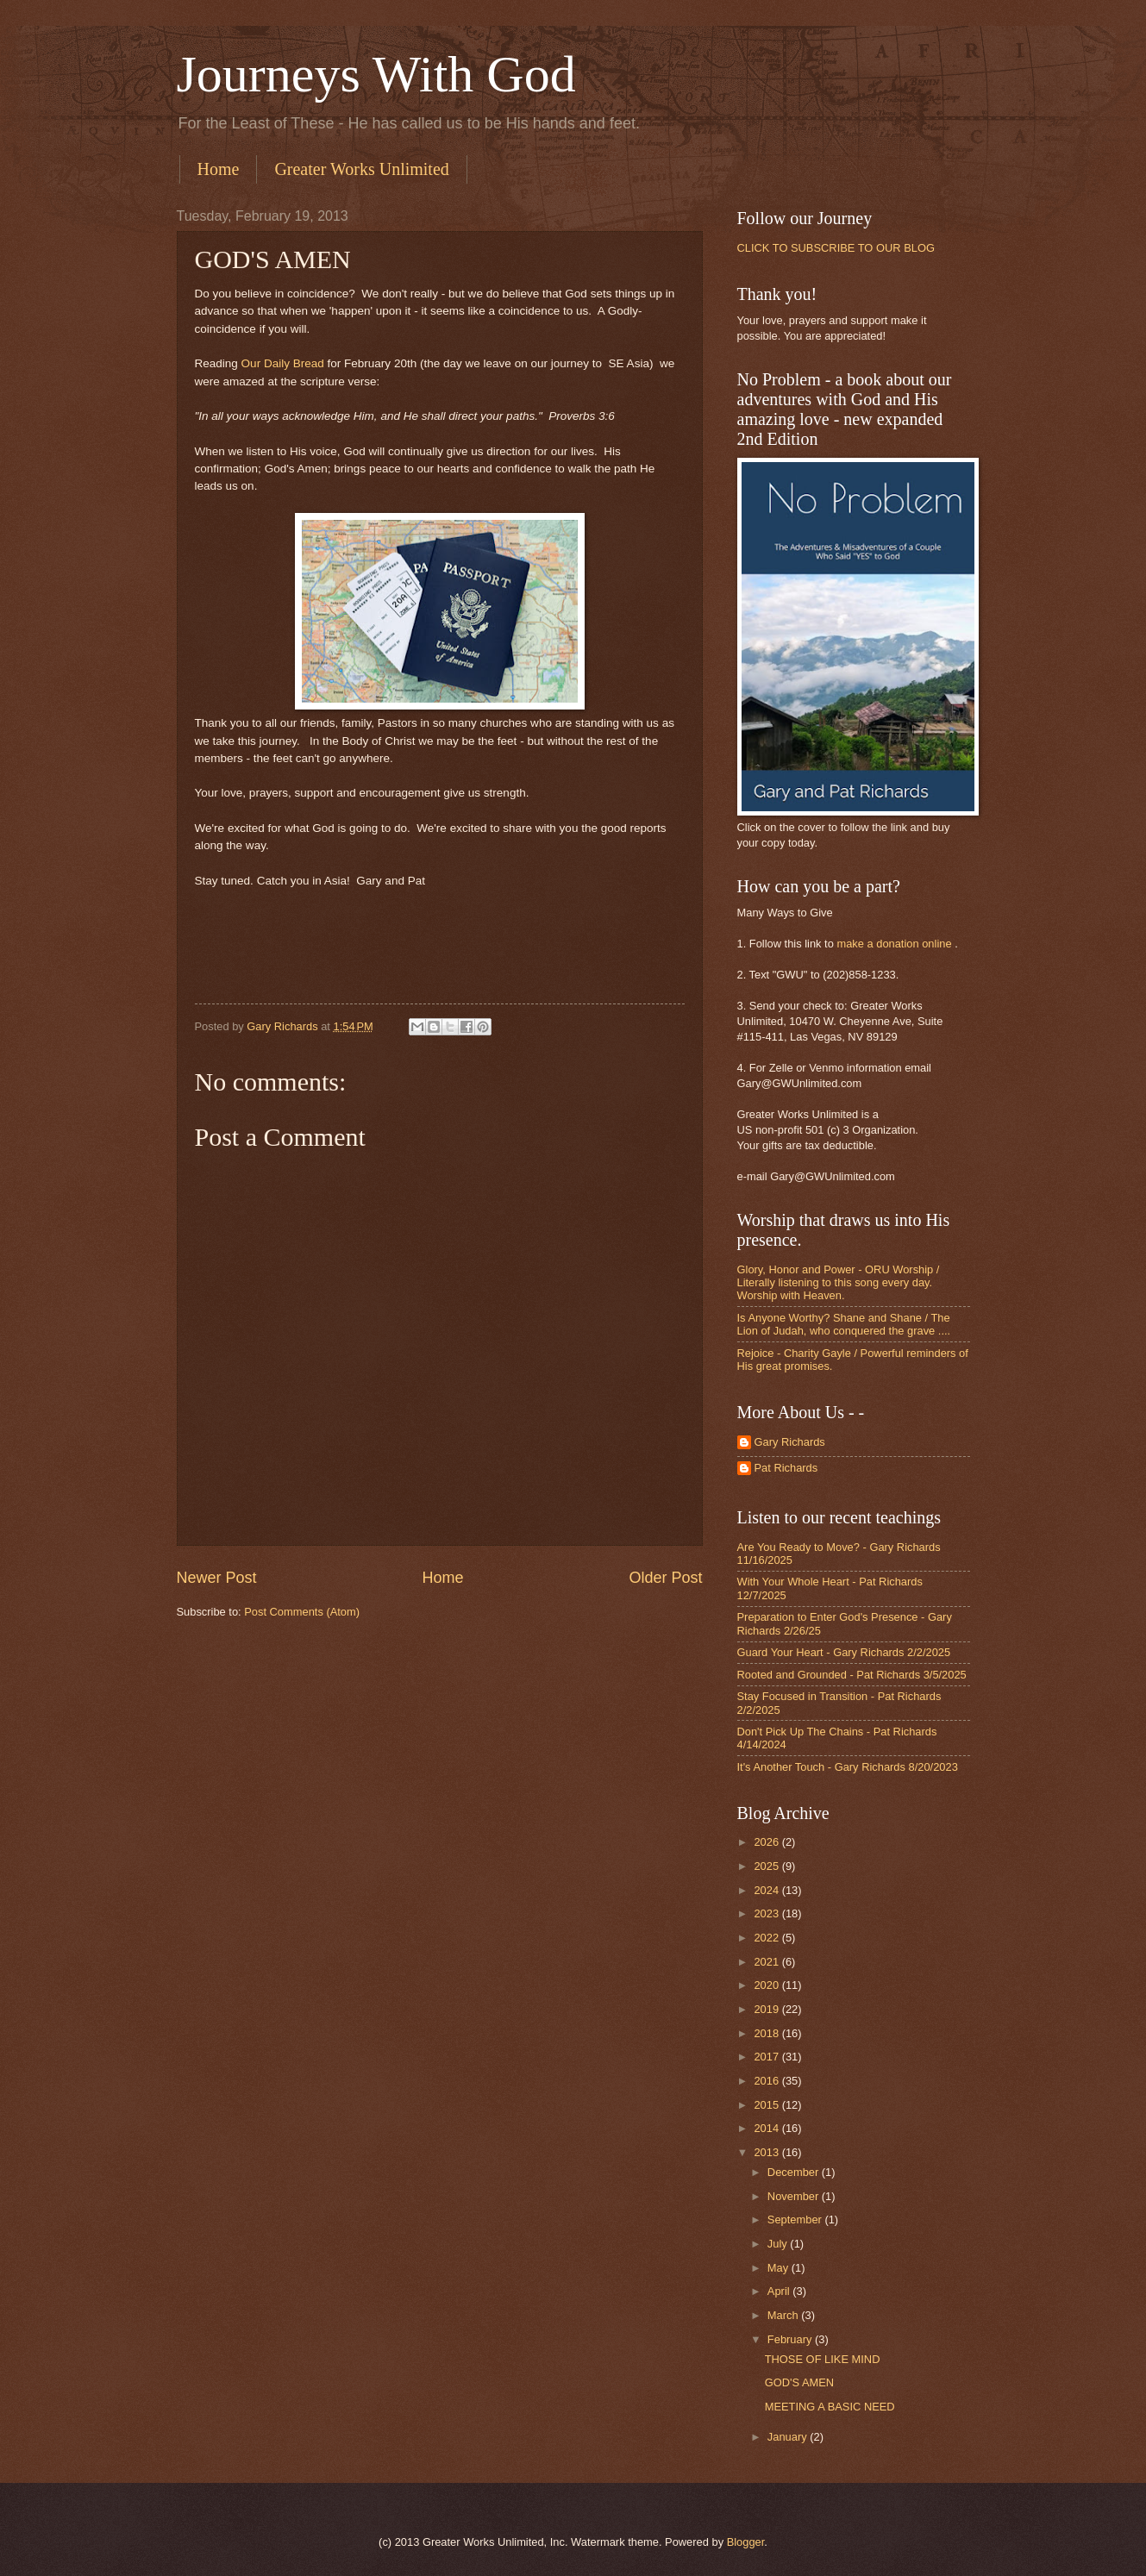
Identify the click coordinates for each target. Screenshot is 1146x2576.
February (791, 2339)
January (788, 2436)
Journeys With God (376, 74)
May (779, 2267)
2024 (767, 1890)
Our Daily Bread (282, 363)
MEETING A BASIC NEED (830, 2406)
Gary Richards (790, 1441)
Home (218, 168)
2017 (767, 2056)
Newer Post (217, 1577)
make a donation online (893, 943)
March (784, 2315)
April (779, 2291)
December (794, 2172)
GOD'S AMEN (799, 2382)
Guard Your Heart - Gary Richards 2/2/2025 (844, 1652)
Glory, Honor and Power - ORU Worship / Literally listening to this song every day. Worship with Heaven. (838, 1283)
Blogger (746, 2541)
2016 (767, 2080)
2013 (767, 2152)
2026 (767, 1841)
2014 (767, 2128)
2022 (767, 1937)
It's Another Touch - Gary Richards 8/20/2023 (847, 1766)
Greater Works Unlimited (361, 168)
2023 (767, 1913)
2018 (767, 2033)
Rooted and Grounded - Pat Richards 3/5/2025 (852, 1674)
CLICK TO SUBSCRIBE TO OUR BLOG (836, 247)
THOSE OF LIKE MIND (822, 2359)
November (794, 2196)
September (796, 2219)
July (778, 2243)
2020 (767, 1985)
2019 (767, 2009)
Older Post (665, 1577)
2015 (767, 2104)
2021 (767, 1961)
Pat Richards (786, 1467)
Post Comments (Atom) (302, 1611)
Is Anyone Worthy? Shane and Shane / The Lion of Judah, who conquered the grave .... (844, 1324)
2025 (767, 1866)
